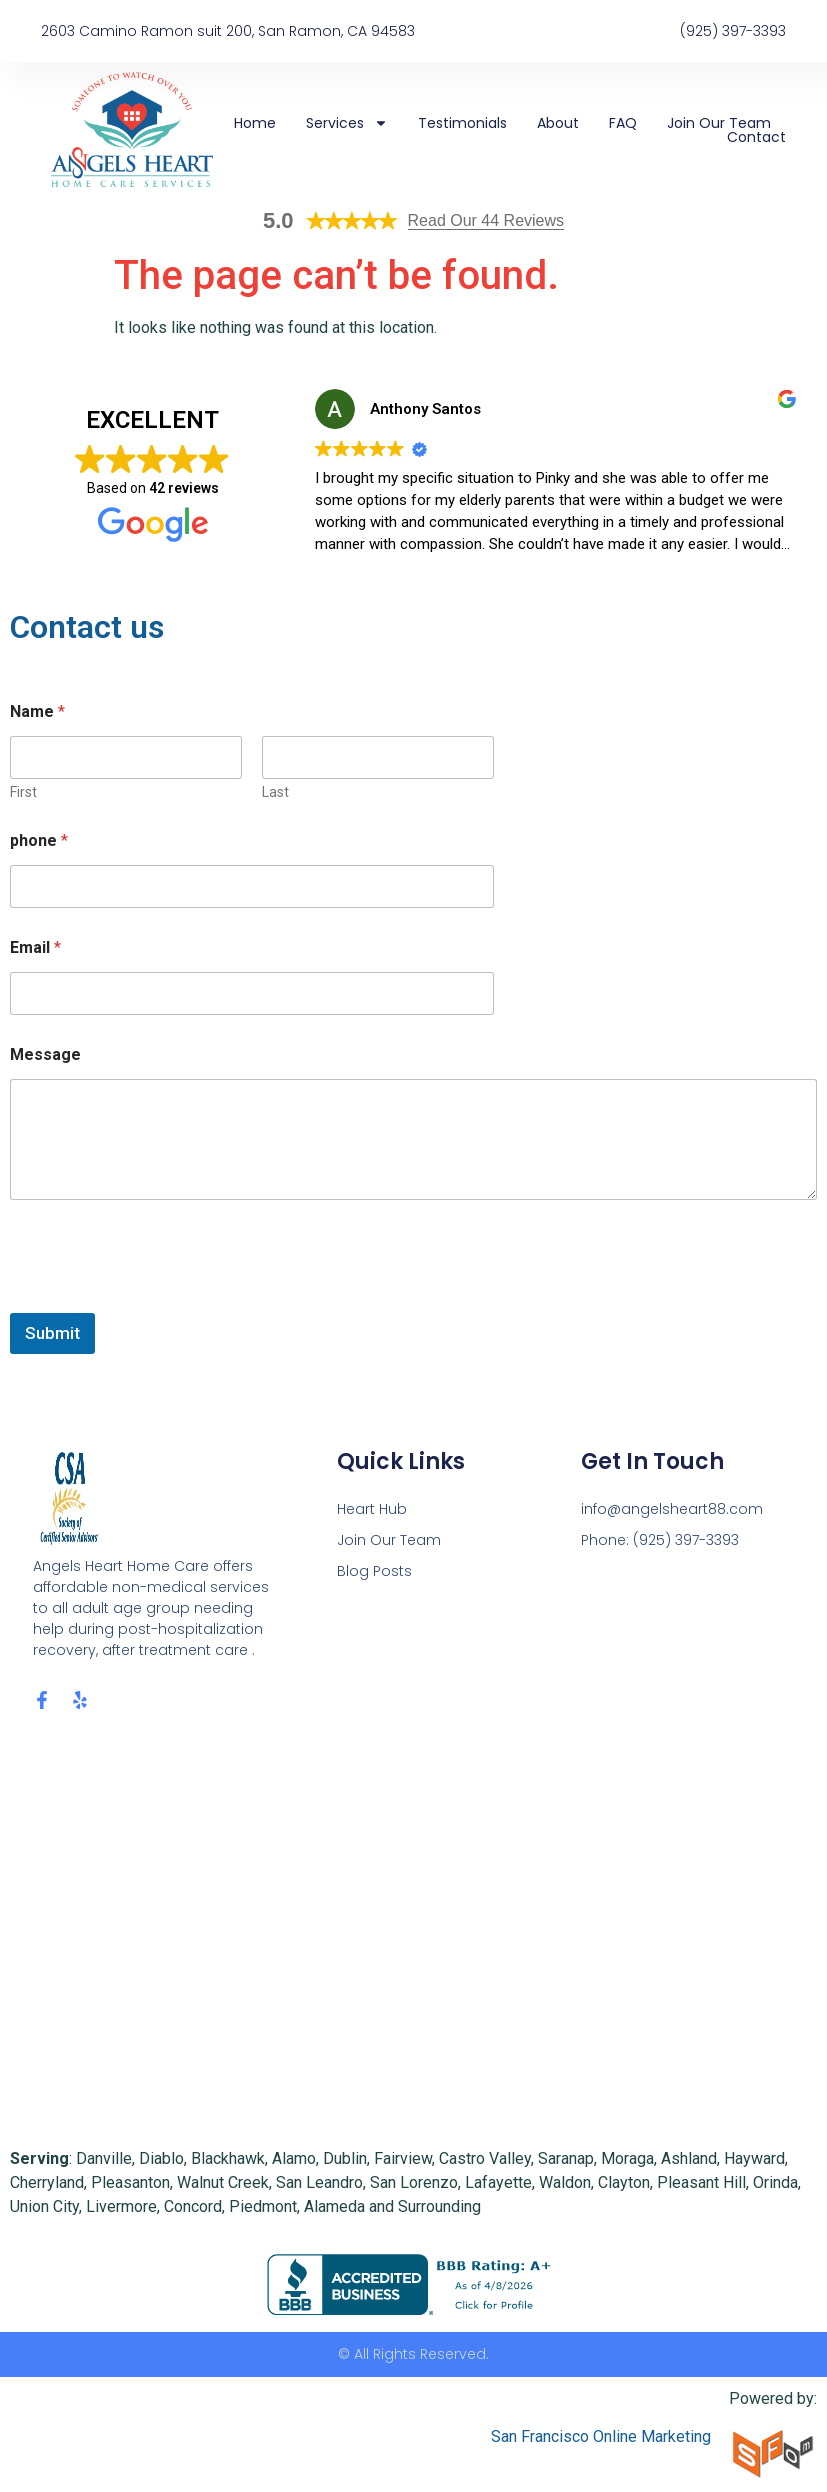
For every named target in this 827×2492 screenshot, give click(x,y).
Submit (52, 1333)
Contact (756, 137)
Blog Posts (374, 1571)
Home (255, 123)
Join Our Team (719, 123)
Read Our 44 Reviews (486, 220)
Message (45, 1054)
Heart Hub (372, 1509)
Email (35, 947)
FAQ (623, 123)
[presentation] (162, 1300)
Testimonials (462, 123)
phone (39, 840)
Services (347, 123)
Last (275, 792)
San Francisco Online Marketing (601, 2436)
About (558, 123)
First (23, 792)
